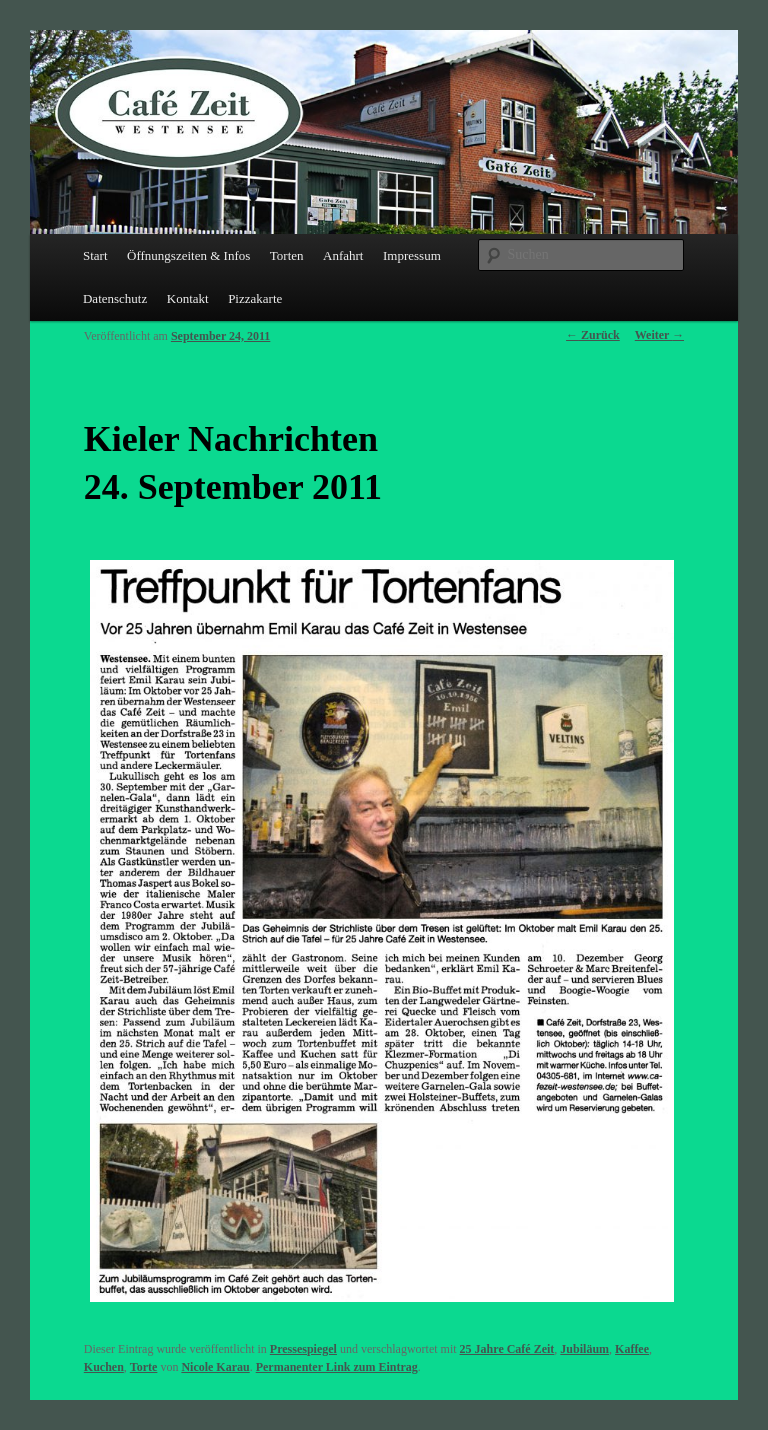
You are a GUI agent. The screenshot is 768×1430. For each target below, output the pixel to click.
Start (95, 255)
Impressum (412, 255)
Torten (287, 255)
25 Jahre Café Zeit (507, 1349)
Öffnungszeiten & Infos (188, 255)
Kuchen (104, 1367)
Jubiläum (584, 1349)
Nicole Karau (215, 1367)
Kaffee (632, 1349)
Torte (144, 1367)
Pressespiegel (303, 1349)
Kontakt (188, 298)
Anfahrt (343, 255)
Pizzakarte (255, 298)
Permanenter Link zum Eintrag (337, 1367)
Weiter (659, 335)
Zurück (593, 335)
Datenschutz (115, 298)
